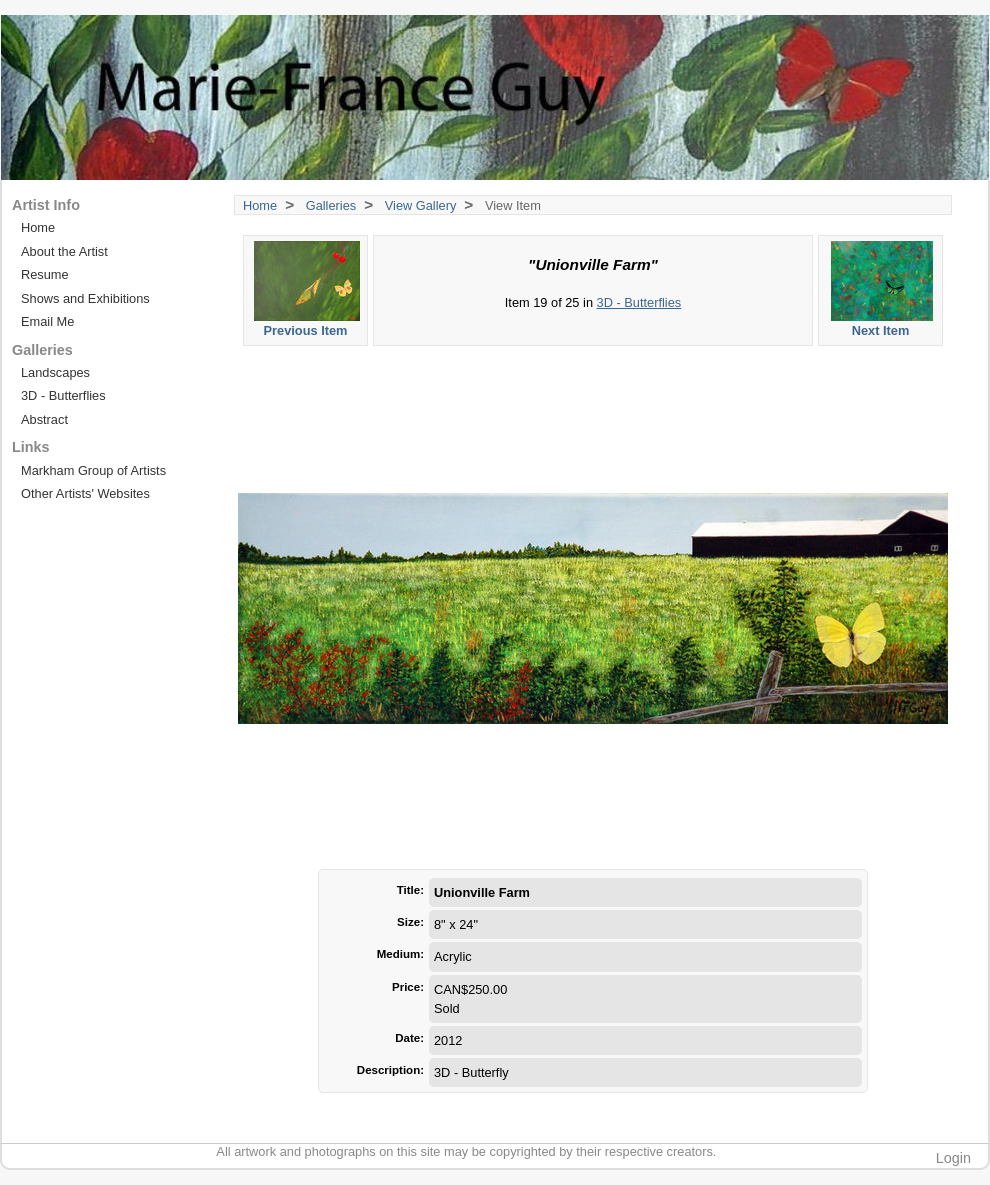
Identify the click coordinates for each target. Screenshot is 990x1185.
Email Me (47, 321)
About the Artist (64, 251)
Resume (45, 274)
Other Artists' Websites (85, 493)
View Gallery (421, 205)
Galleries (331, 205)
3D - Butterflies (639, 302)
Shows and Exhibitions (85, 298)
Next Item (881, 289)
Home (260, 205)
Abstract (44, 419)
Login (953, 1158)
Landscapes (55, 372)
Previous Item (306, 289)
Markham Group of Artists (93, 470)
